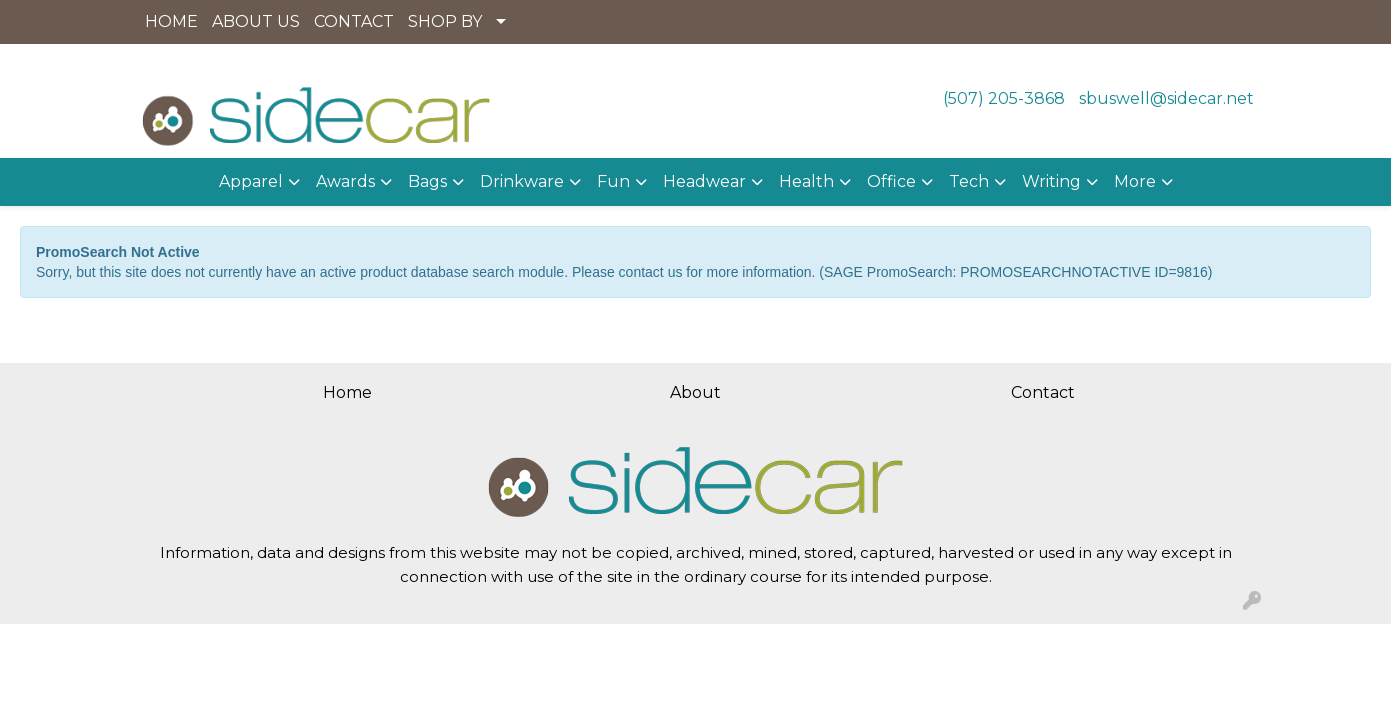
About (695, 392)
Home (347, 392)
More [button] (1135, 181)
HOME (171, 21)
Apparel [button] (251, 181)
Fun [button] (613, 181)
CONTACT (354, 21)
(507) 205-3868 (1004, 98)
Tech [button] (969, 181)
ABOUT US (256, 21)
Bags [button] (427, 181)
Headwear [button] (704, 181)
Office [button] (891, 181)
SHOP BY (445, 21)
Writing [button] (1051, 181)
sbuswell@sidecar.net (1166, 98)
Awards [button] (345, 181)
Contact (1043, 392)
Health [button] (806, 181)
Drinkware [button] (522, 181)
